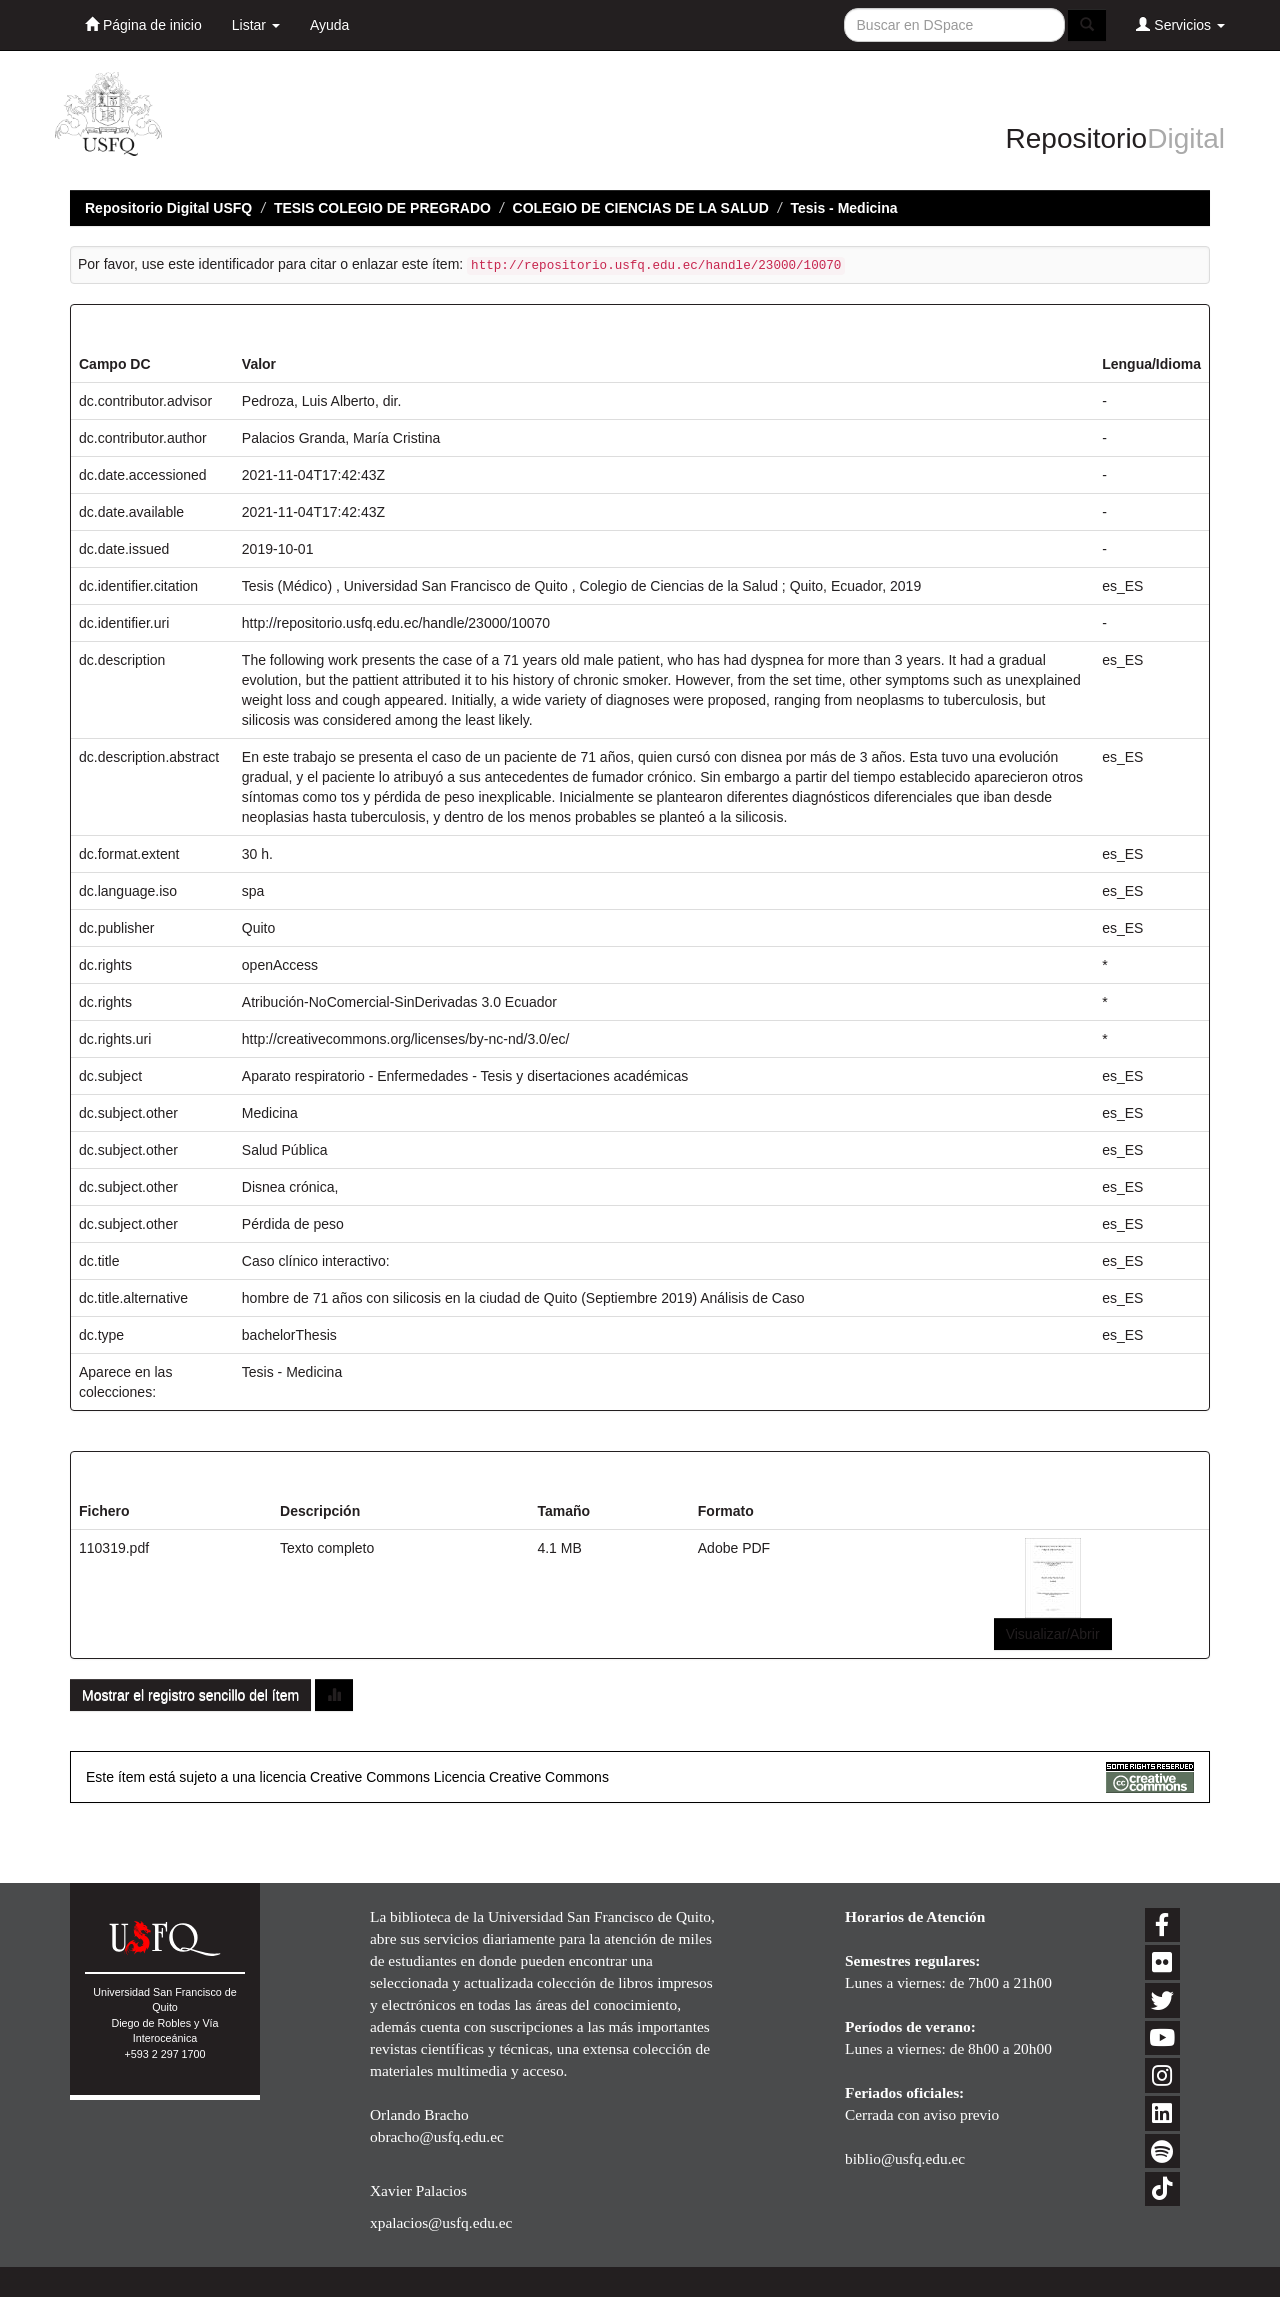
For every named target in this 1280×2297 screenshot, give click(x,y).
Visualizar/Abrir (1053, 1634)
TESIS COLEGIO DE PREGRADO (382, 208)
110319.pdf (114, 1548)
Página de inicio (143, 24)
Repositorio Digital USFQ (168, 208)
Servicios (1180, 24)
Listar (256, 25)
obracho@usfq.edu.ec (437, 2136)
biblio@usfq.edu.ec (905, 2158)
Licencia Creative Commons (521, 1777)
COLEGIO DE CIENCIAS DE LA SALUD (641, 208)
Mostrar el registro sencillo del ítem (190, 1695)
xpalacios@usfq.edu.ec (441, 2222)
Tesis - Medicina (843, 208)
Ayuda (329, 25)
